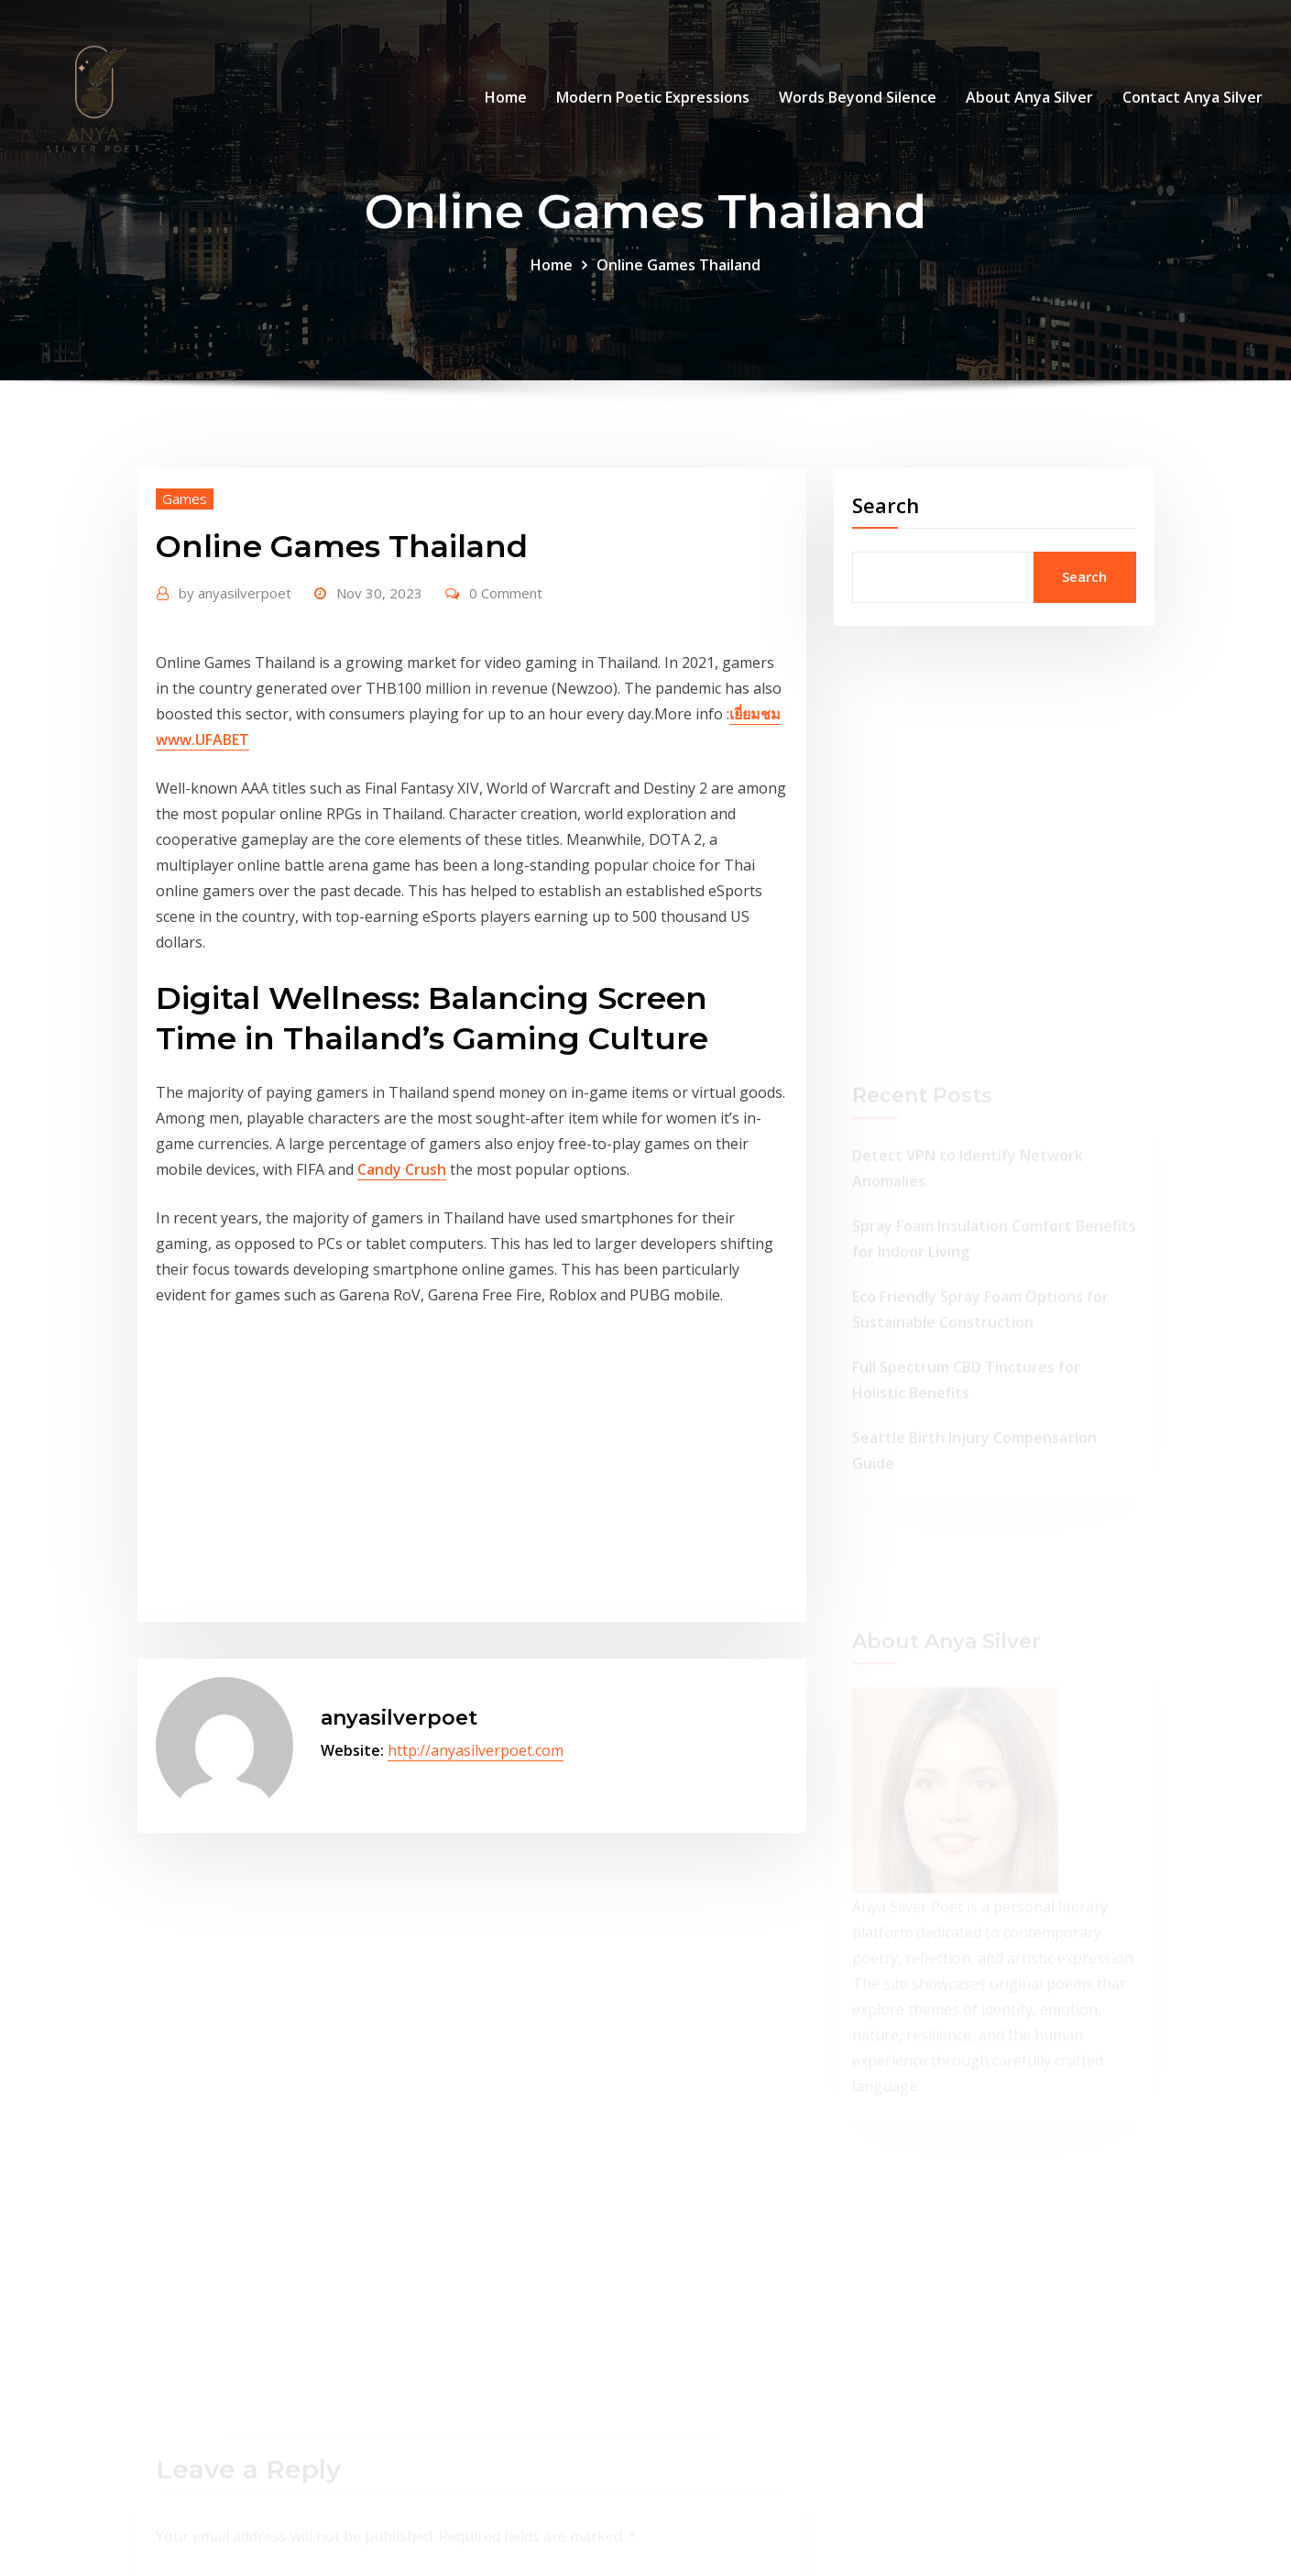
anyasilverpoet (235, 593)
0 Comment (505, 593)
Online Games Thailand (678, 265)
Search (885, 505)
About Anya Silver (1029, 97)
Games (184, 498)
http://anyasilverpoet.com (475, 1750)
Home (506, 97)
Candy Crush (401, 1169)
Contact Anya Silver (1192, 97)
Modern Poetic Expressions (652, 97)
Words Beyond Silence (857, 97)
